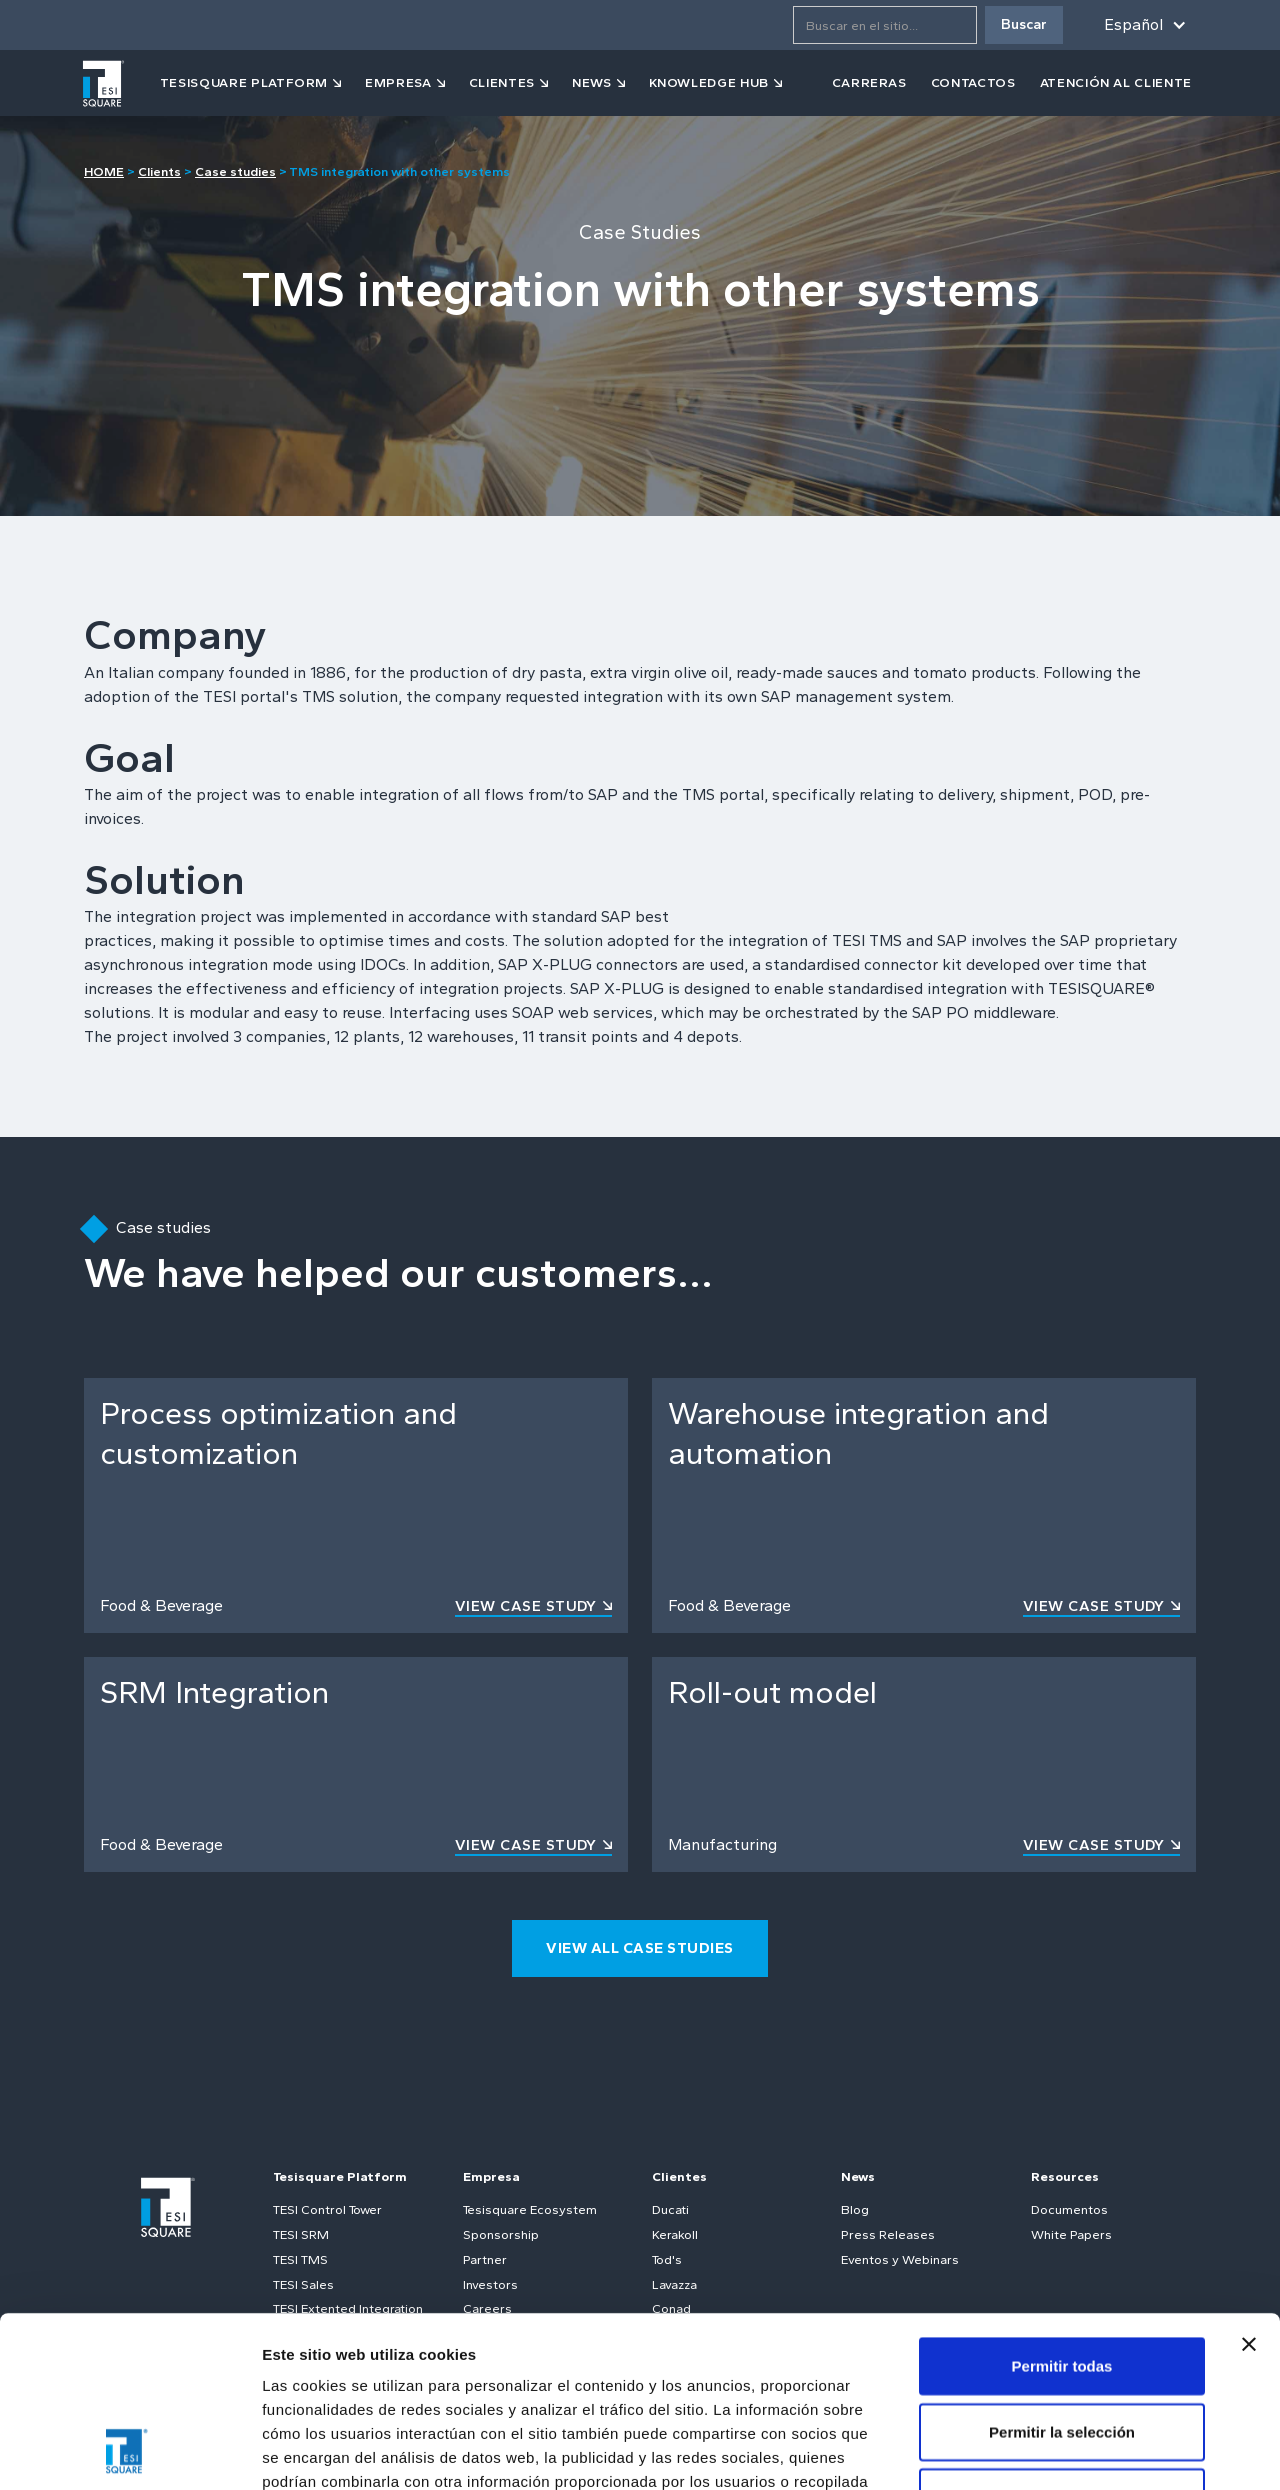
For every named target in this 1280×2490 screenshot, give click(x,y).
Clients (159, 171)
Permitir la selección (1062, 2271)
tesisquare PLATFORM (244, 82)
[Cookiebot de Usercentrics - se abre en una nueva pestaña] (129, 2451)
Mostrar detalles (1082, 2450)
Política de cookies (595, 2369)
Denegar (1062, 2336)
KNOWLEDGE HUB (709, 82)
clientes (502, 82)
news (592, 82)
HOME (104, 171)
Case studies (235, 171)
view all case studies (640, 1948)
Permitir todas (1062, 2205)
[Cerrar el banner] (1249, 2184)
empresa (398, 82)
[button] (1141, 25)
